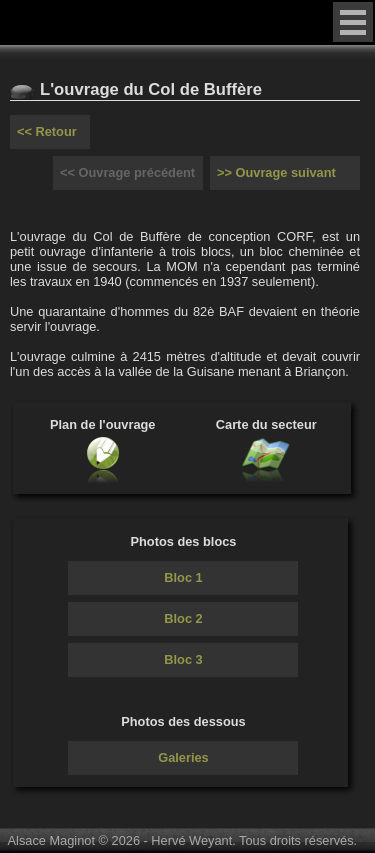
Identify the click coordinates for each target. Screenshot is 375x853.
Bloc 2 (183, 618)
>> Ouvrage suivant (276, 172)
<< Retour (47, 131)
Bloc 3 (183, 659)
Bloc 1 (183, 577)
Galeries (183, 757)
